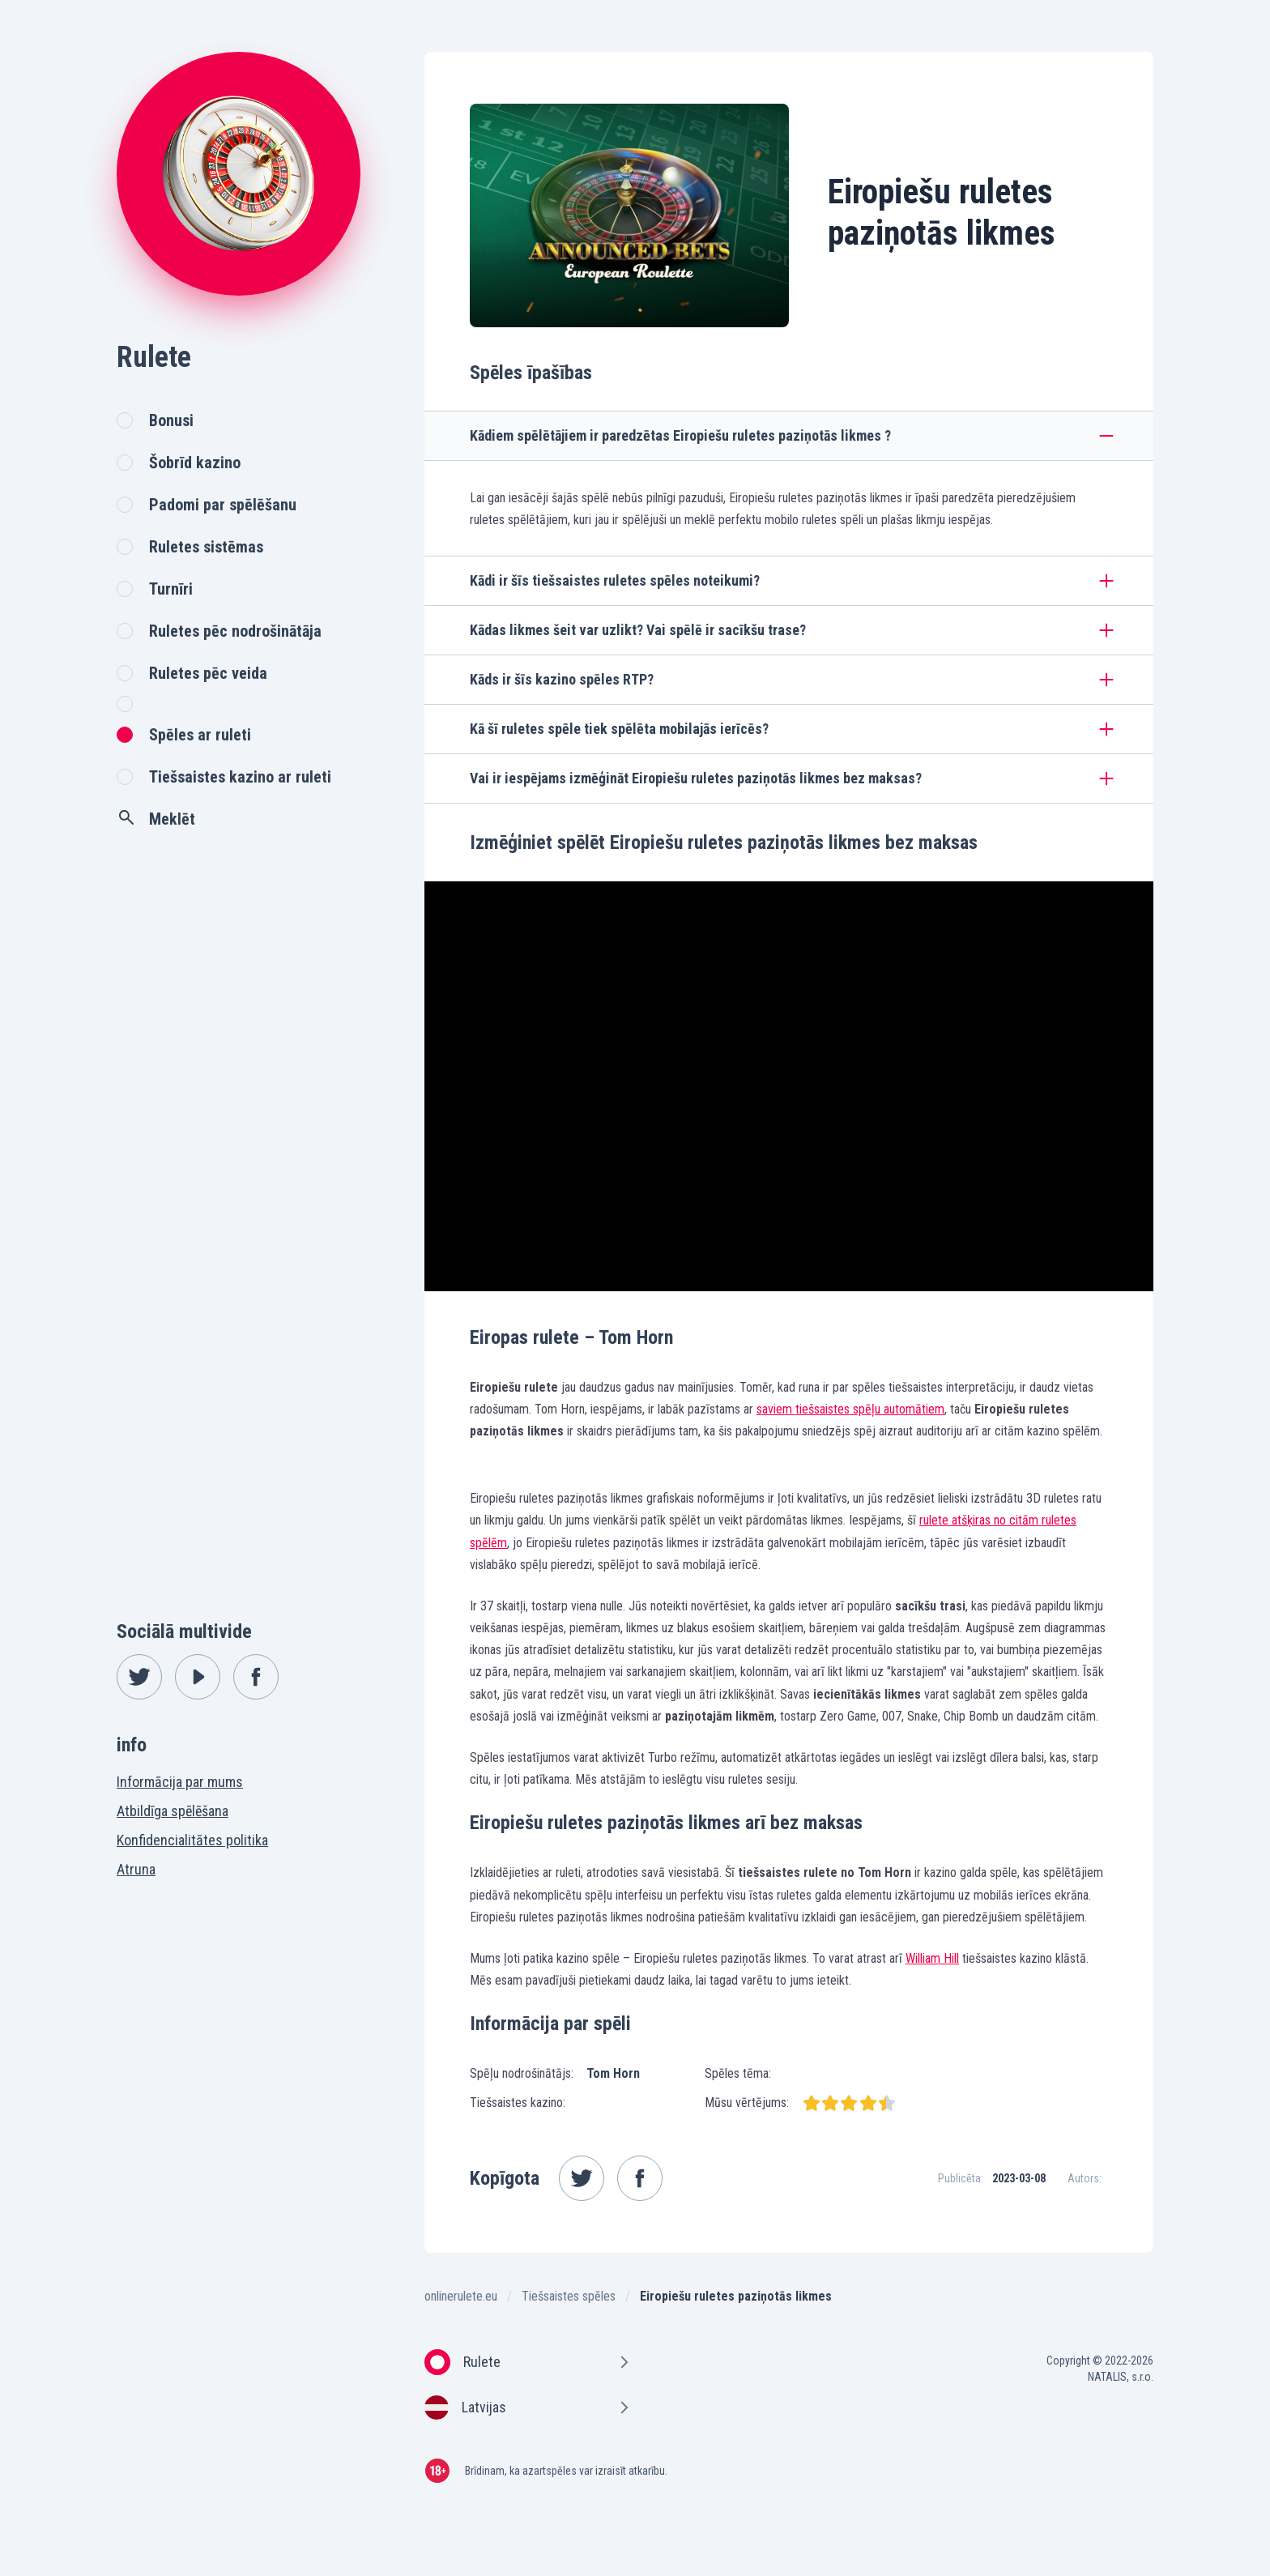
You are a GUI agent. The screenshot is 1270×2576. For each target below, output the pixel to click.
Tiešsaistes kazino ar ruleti (240, 777)
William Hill (932, 1958)
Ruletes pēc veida (208, 673)
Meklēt (156, 818)
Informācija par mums (180, 1781)
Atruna (136, 1869)
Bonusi (171, 420)
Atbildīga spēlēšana (172, 1810)
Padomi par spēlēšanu (222, 504)
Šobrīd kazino (195, 462)
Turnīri (171, 589)
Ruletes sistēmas (206, 547)
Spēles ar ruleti (200, 734)
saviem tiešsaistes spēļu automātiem (850, 1409)
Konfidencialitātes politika (192, 1840)
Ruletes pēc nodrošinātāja (235, 631)
